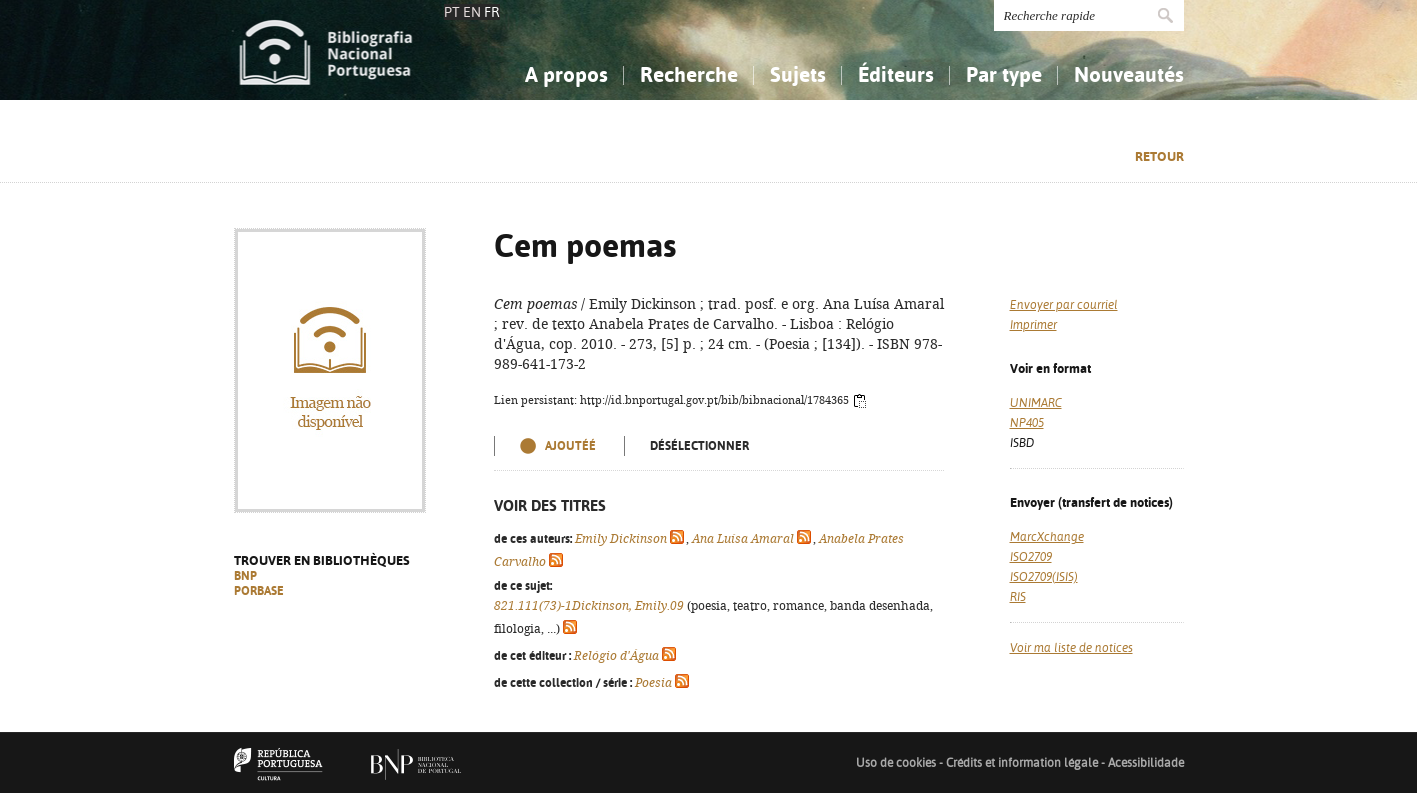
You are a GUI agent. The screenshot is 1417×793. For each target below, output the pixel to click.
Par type (1004, 74)
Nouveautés (1129, 74)
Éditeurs (896, 74)
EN (472, 12)
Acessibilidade (1146, 763)
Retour (1159, 156)
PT (452, 12)
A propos (566, 74)
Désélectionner (699, 446)
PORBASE (259, 591)
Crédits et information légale (1023, 763)
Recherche (689, 74)
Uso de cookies (896, 763)
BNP (245, 576)
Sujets (798, 74)
